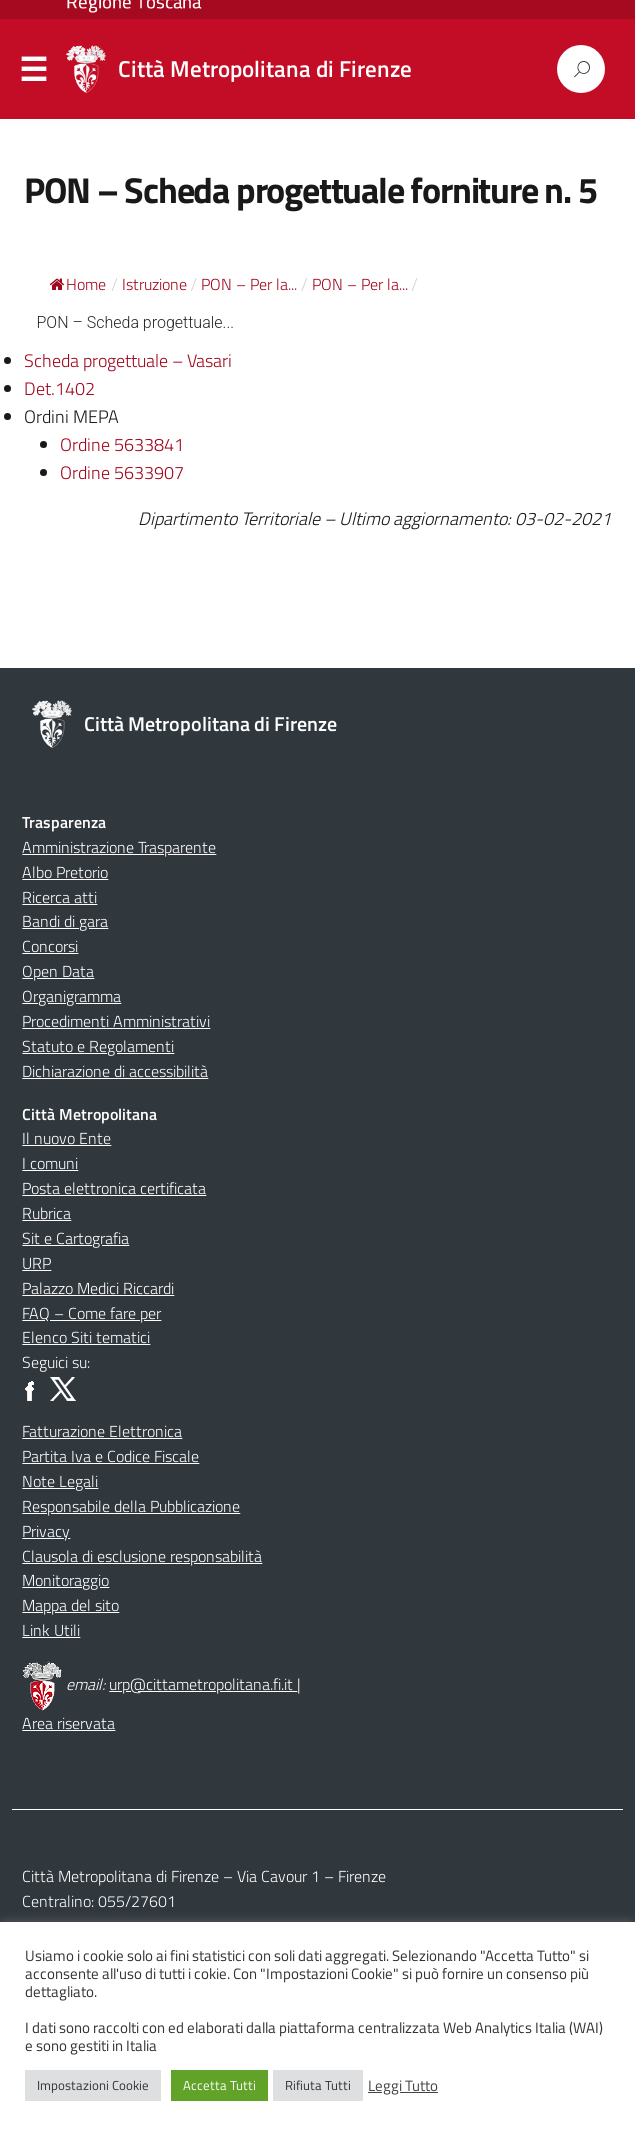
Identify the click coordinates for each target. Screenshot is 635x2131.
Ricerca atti (59, 897)
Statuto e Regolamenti (98, 1046)
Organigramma (71, 996)
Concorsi (50, 946)
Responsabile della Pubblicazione (131, 1506)
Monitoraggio (65, 1580)
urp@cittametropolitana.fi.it (203, 1684)
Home (78, 284)
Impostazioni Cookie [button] (93, 2085)
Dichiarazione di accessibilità (115, 1071)
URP (36, 1263)
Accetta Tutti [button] (219, 2085)
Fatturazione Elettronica (102, 1431)
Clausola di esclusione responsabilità (142, 1556)
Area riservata (68, 1723)
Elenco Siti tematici (86, 1337)
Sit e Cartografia (75, 1238)
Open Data (58, 971)
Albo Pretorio (65, 872)
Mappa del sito (70, 1605)
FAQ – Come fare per (91, 1313)
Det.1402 (59, 388)
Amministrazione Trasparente (119, 847)
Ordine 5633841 (122, 444)
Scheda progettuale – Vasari (128, 360)
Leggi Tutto (403, 2086)
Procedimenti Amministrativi (116, 1021)
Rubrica (46, 1213)
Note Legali (60, 1481)
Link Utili (51, 1630)
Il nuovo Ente (66, 1138)
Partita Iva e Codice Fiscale (110, 1456)
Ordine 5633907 (122, 472)
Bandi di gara (65, 921)
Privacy (46, 1531)
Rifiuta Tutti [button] (318, 2085)
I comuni (50, 1163)
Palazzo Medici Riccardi (98, 1288)
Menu (34, 70)
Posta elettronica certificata (114, 1188)
